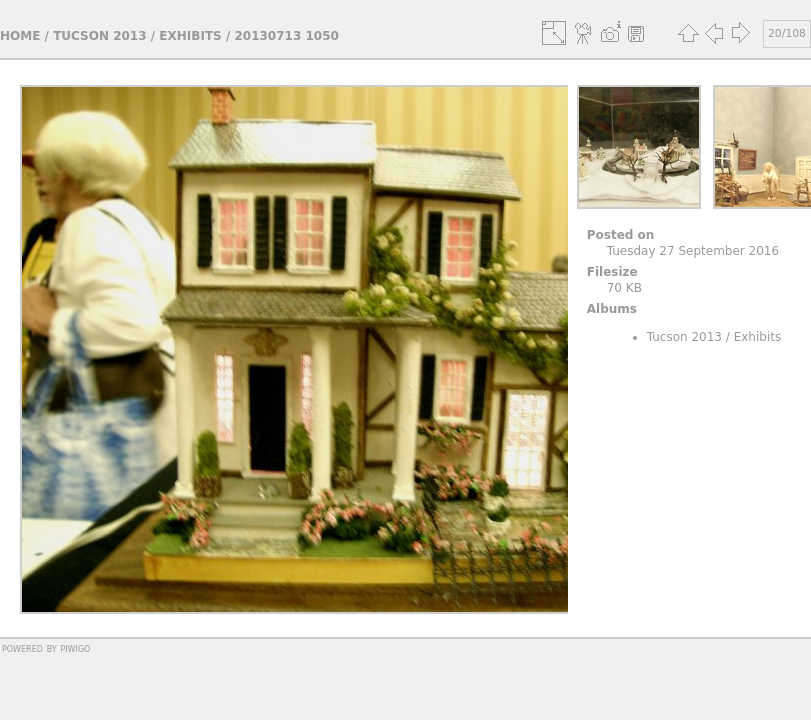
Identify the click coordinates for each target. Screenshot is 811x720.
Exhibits (190, 36)
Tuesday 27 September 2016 (693, 251)
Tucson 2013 (99, 36)
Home (20, 36)
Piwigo (75, 648)
